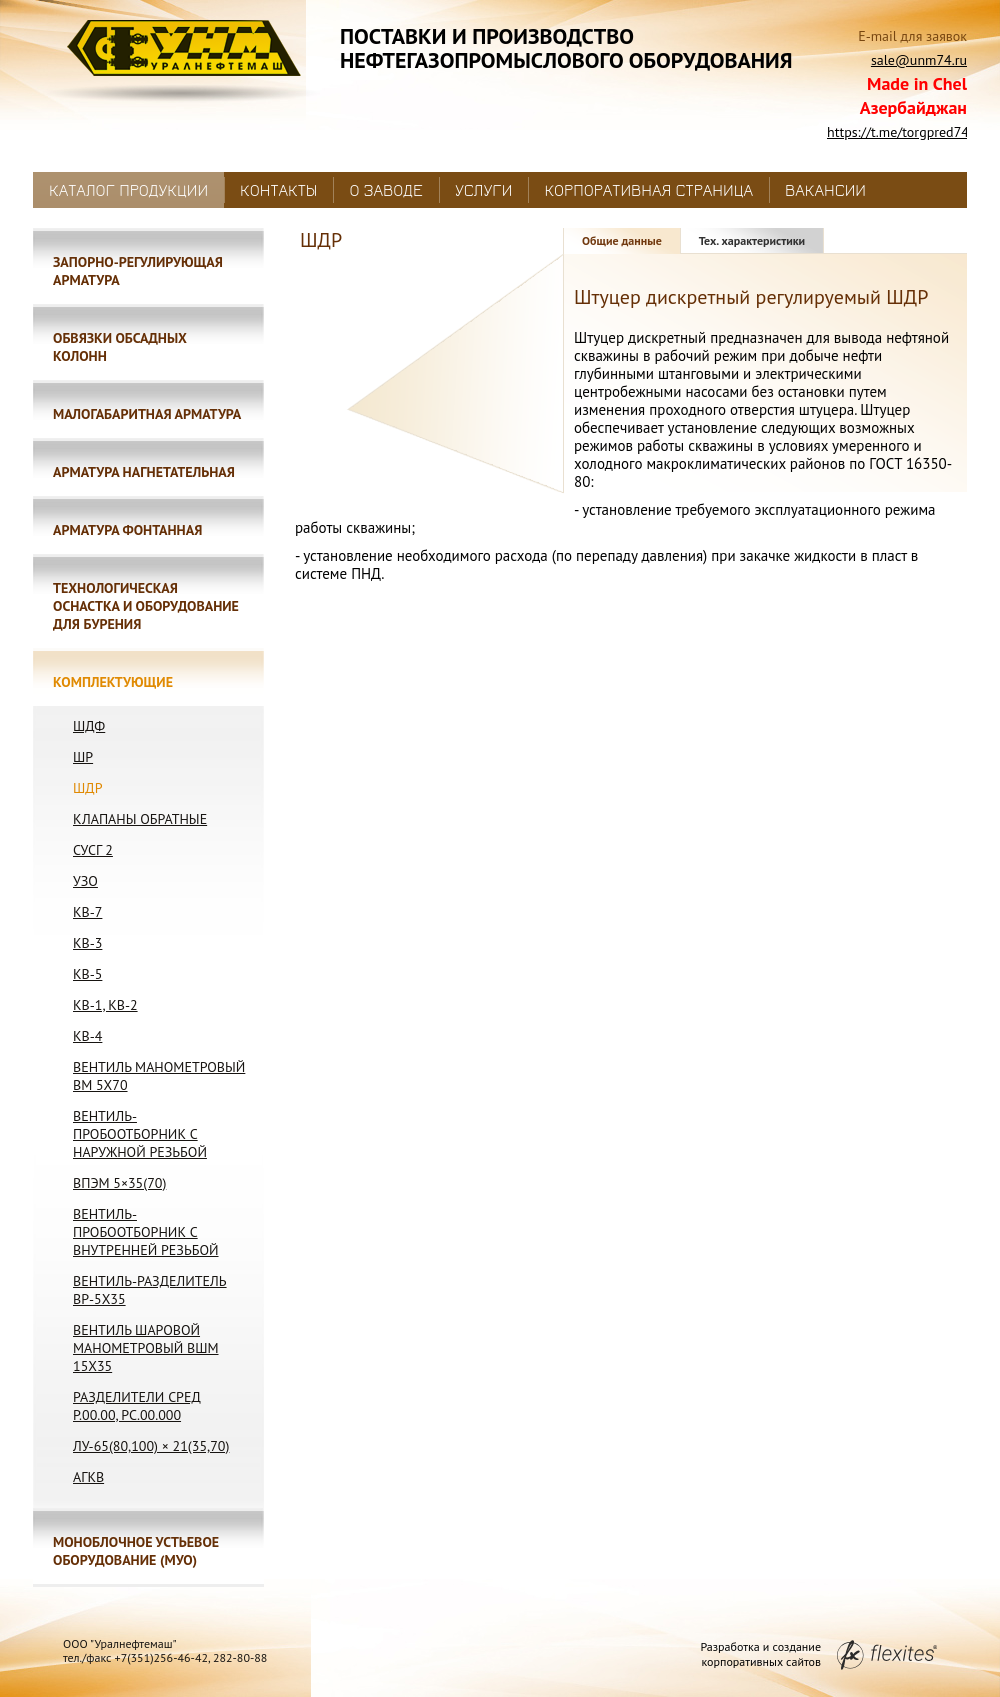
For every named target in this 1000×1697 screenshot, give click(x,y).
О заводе (386, 190)
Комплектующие (113, 682)
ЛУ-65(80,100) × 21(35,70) (151, 1446)
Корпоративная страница (648, 190)
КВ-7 (87, 912)
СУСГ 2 (93, 850)
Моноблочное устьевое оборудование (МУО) (136, 1551)
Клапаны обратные (140, 819)
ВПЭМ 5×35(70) (119, 1183)
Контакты (278, 190)
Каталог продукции (128, 190)
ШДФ (89, 726)
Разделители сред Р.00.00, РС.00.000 (137, 1406)
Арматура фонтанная (127, 530)
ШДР (87, 788)
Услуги (483, 190)
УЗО (85, 881)
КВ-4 (87, 1036)
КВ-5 (87, 974)
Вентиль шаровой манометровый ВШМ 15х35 (146, 1348)
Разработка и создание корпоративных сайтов (818, 1654)
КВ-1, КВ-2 (105, 1005)
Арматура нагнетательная (144, 472)
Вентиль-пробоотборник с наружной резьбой (140, 1134)
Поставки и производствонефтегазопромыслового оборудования (566, 48)
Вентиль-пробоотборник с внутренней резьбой (146, 1232)
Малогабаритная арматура (147, 414)
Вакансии (825, 190)
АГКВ (88, 1477)
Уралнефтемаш (181, 61)
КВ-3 (87, 943)
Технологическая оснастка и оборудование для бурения (146, 606)
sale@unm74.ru (919, 60)
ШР (83, 757)
